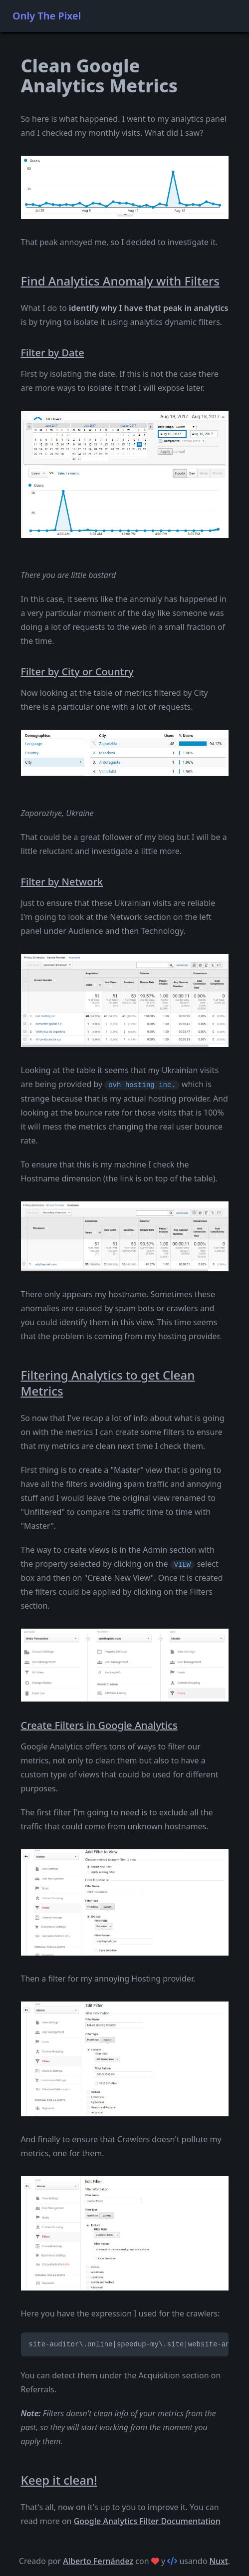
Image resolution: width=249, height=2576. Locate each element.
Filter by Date (52, 352)
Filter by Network (62, 881)
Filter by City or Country (77, 671)
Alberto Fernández (98, 2561)
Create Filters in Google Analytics (99, 1725)
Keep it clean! (59, 2480)
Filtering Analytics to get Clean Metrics (108, 1383)
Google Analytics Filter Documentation (147, 2521)
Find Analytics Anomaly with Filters (120, 281)
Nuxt (219, 2561)
